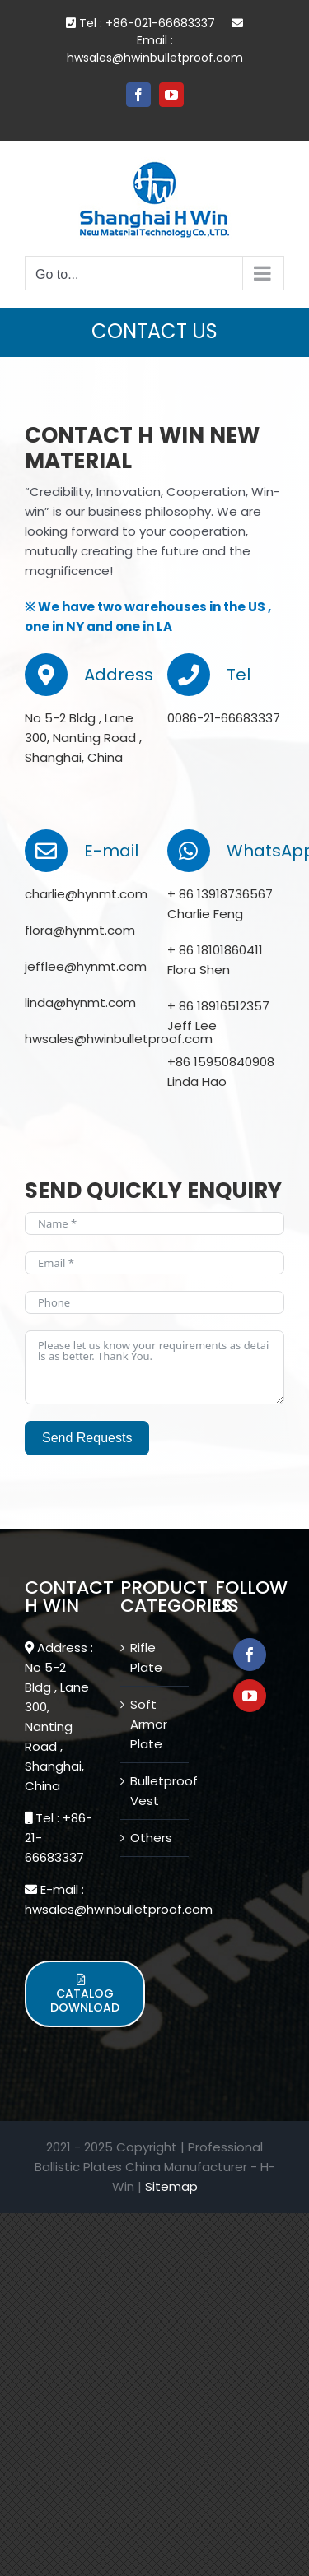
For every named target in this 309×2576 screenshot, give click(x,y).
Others (151, 1837)
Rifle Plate (146, 1657)
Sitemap (171, 2186)
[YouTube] (249, 1695)
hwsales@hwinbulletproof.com (155, 57)
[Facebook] (249, 1654)
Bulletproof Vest (155, 1790)
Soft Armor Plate (148, 1724)
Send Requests (87, 1438)
